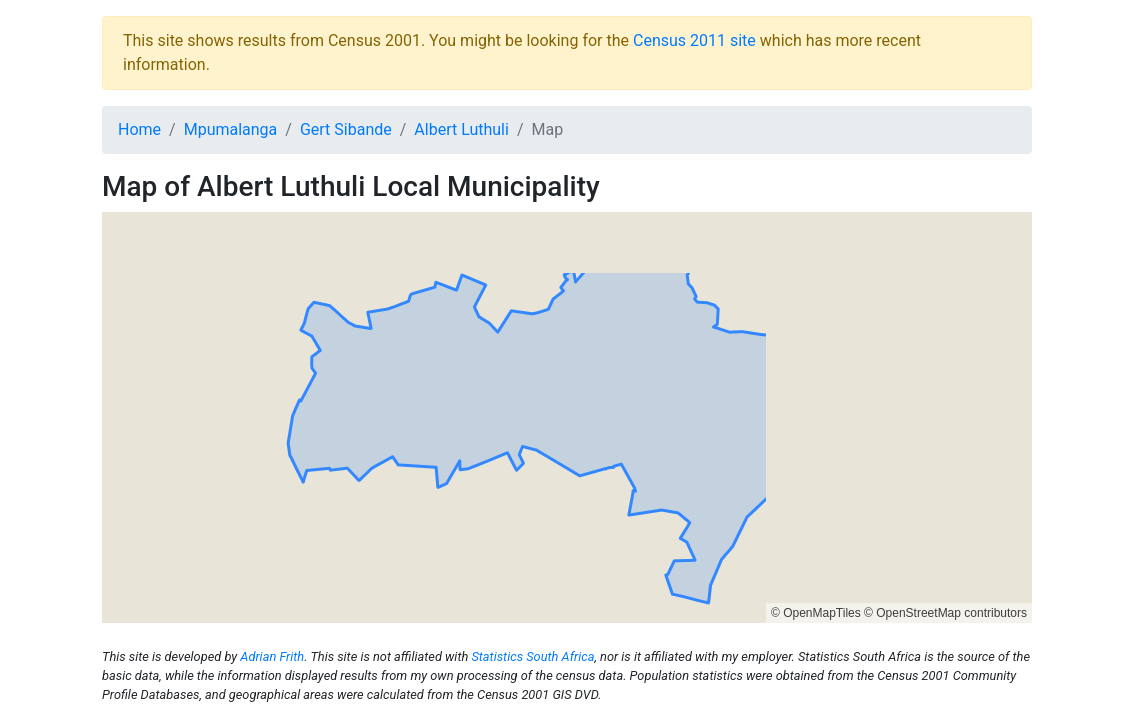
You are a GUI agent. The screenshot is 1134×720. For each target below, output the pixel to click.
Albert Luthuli (461, 129)
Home (139, 129)
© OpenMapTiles (816, 613)
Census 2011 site (694, 40)
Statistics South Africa (532, 656)
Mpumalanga (231, 129)
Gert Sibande (346, 129)
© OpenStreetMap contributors (945, 613)
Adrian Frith (272, 656)
